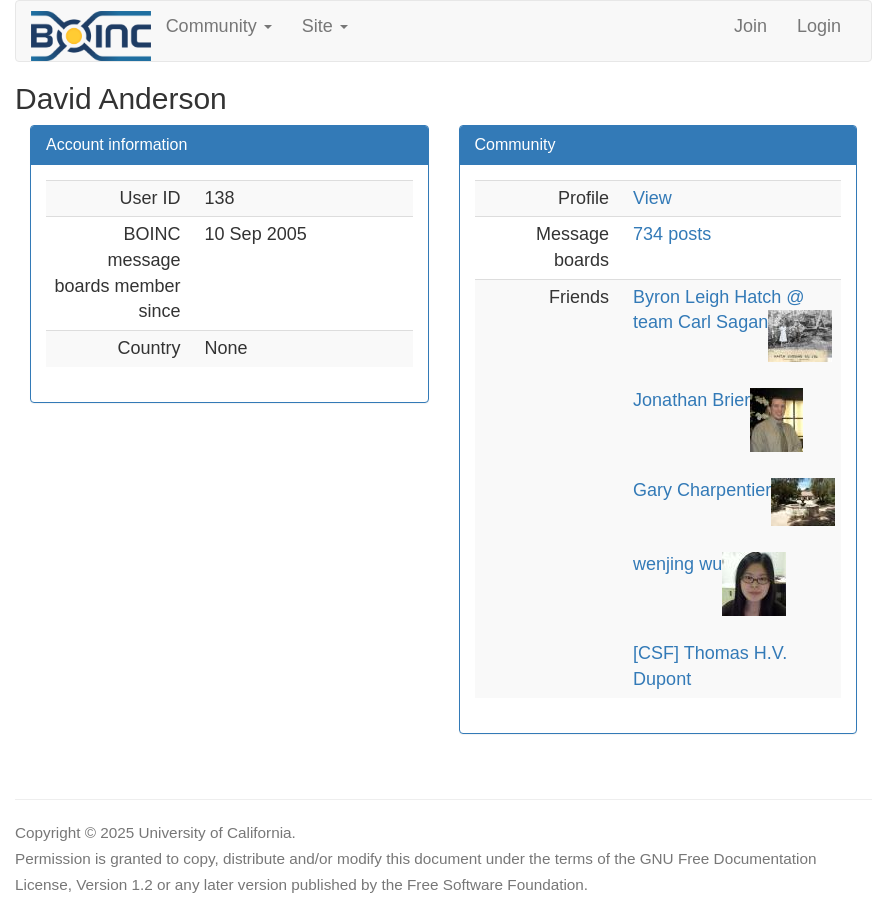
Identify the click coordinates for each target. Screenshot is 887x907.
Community (219, 26)
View (652, 198)
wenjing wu (677, 564)
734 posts (672, 234)
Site (325, 26)
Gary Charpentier (702, 490)
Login (819, 26)
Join (750, 26)
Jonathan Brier (691, 400)
